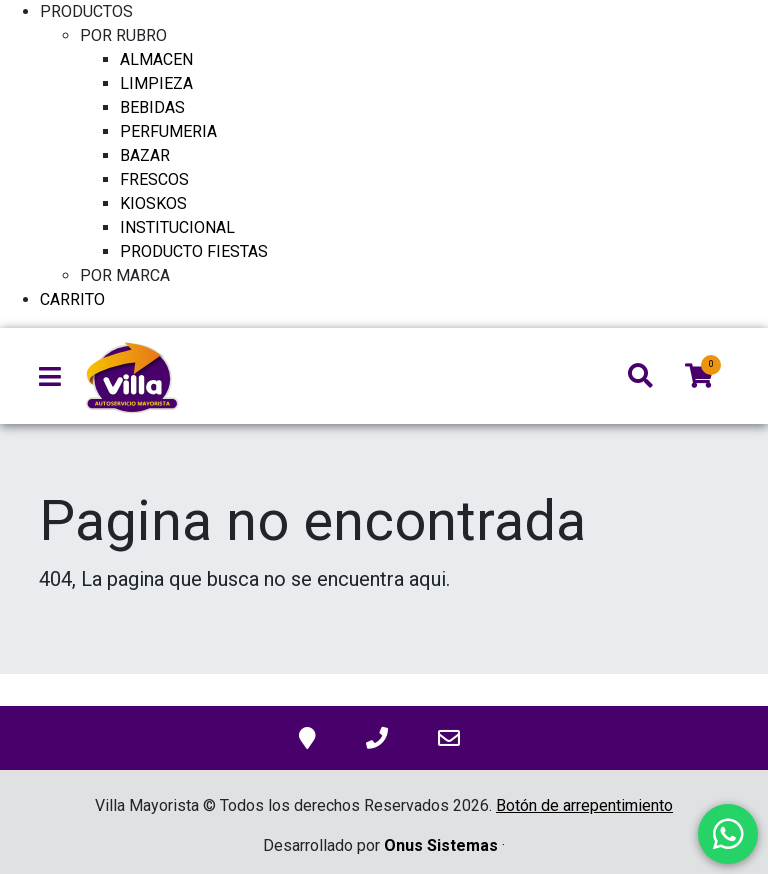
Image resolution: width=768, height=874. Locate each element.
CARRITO (72, 299)
